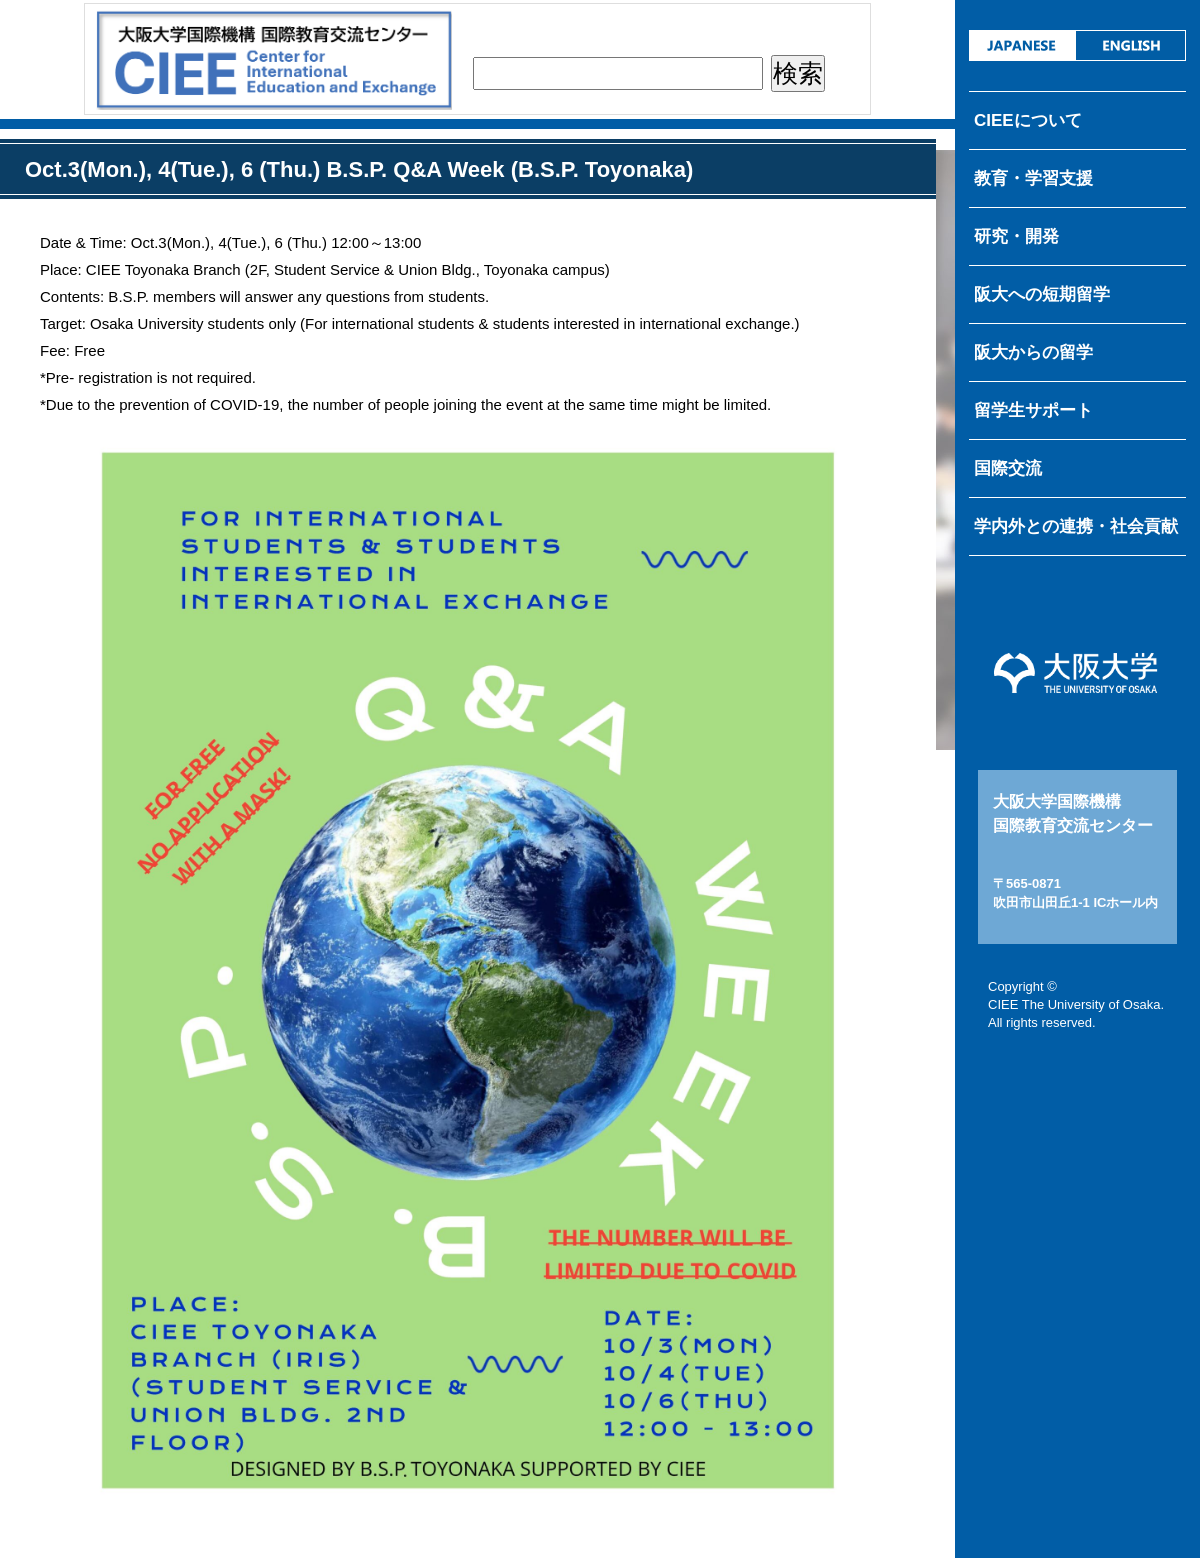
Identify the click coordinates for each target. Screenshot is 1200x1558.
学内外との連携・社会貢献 (1076, 526)
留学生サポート (1033, 410)
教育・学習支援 (1033, 178)
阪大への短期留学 (1042, 294)
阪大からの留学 (1033, 352)
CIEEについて (1028, 120)
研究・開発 (1016, 236)
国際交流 (1008, 468)
